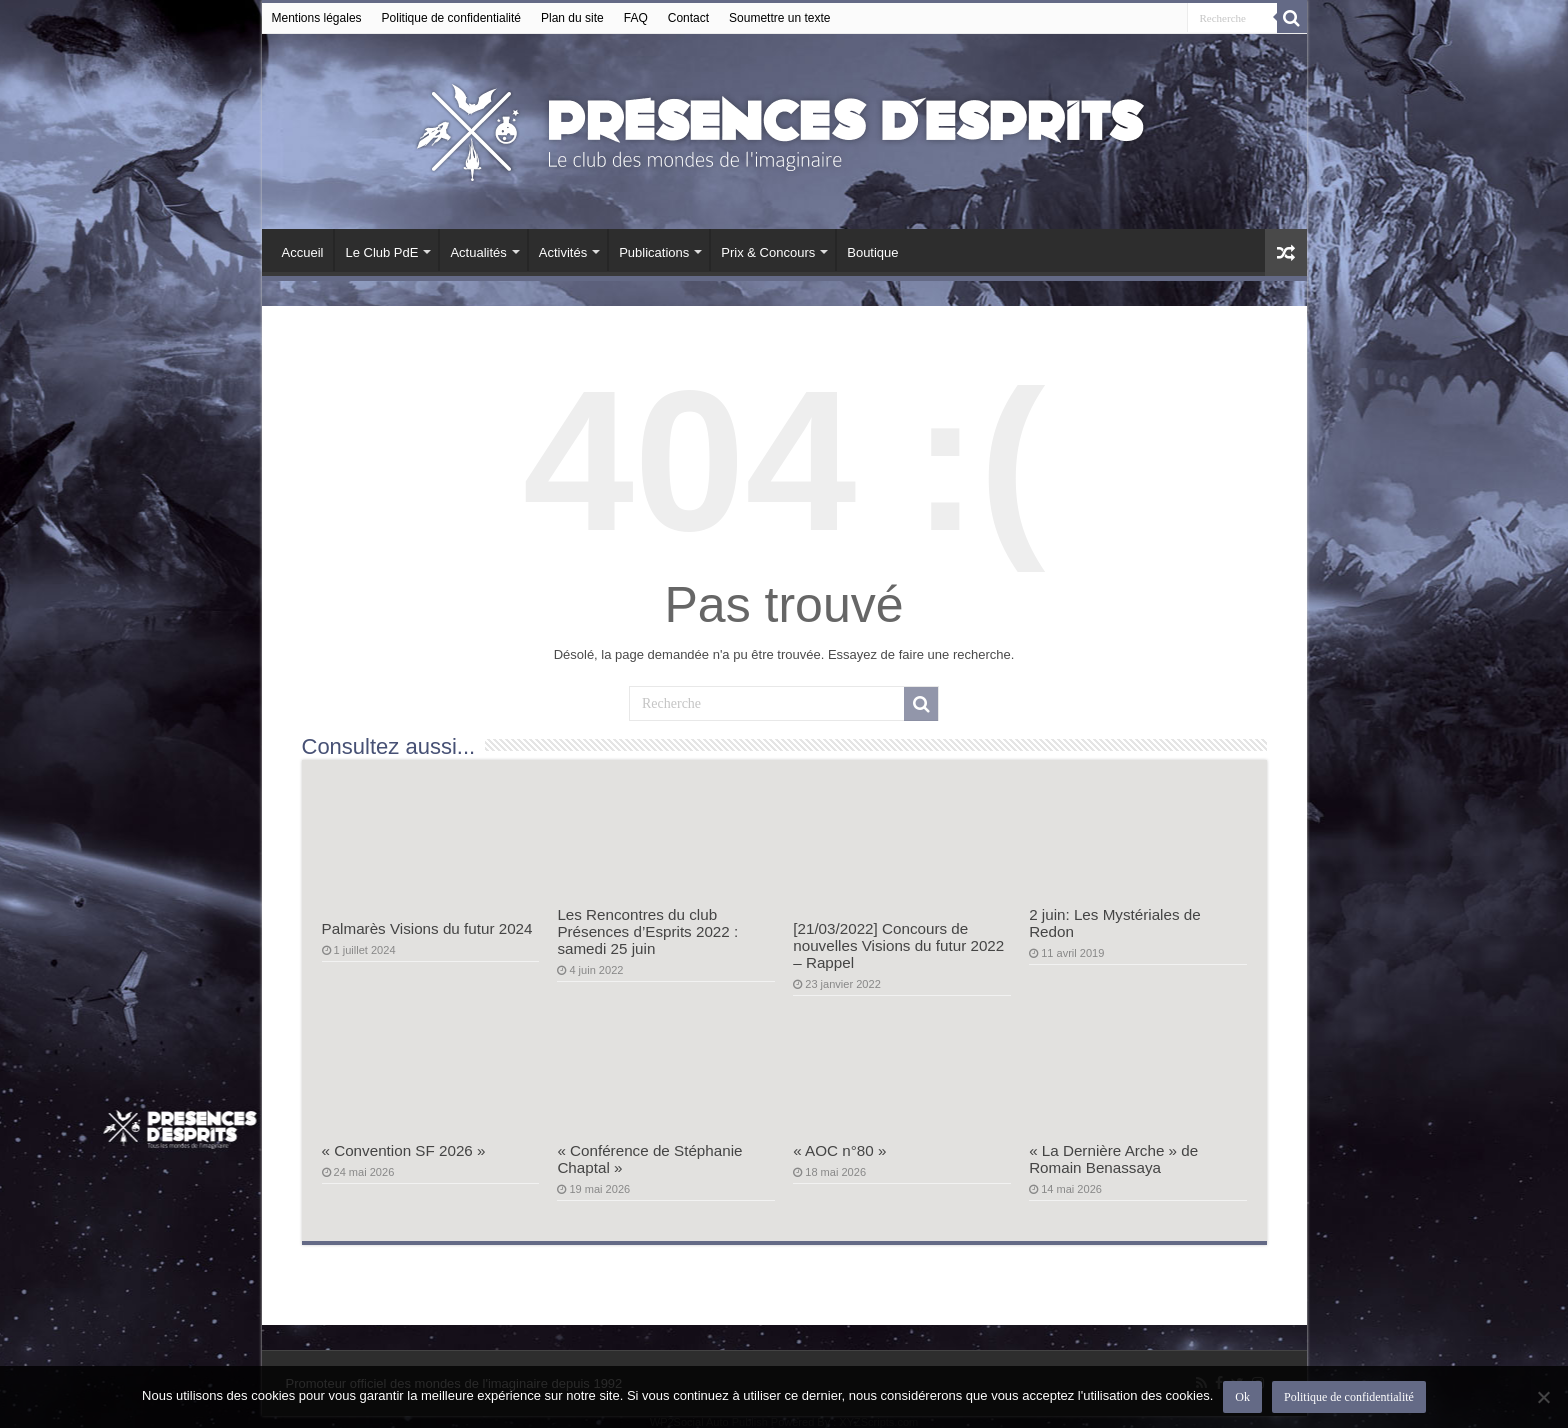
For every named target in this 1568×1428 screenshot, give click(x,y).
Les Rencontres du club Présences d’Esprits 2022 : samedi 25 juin (647, 931)
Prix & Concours (768, 252)
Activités (563, 252)
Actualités (478, 252)
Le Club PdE (381, 252)
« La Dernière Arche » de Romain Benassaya (1113, 1159)
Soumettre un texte (779, 18)
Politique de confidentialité (451, 18)
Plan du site (572, 18)
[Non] (1543, 1397)
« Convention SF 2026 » (404, 1150)
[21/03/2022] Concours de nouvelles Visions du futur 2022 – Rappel (898, 945)
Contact (688, 18)
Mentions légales (317, 18)
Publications (654, 252)
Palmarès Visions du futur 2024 (427, 928)
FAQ (636, 18)
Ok (1242, 1397)
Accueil (303, 252)
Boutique (872, 252)
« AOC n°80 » (839, 1150)
